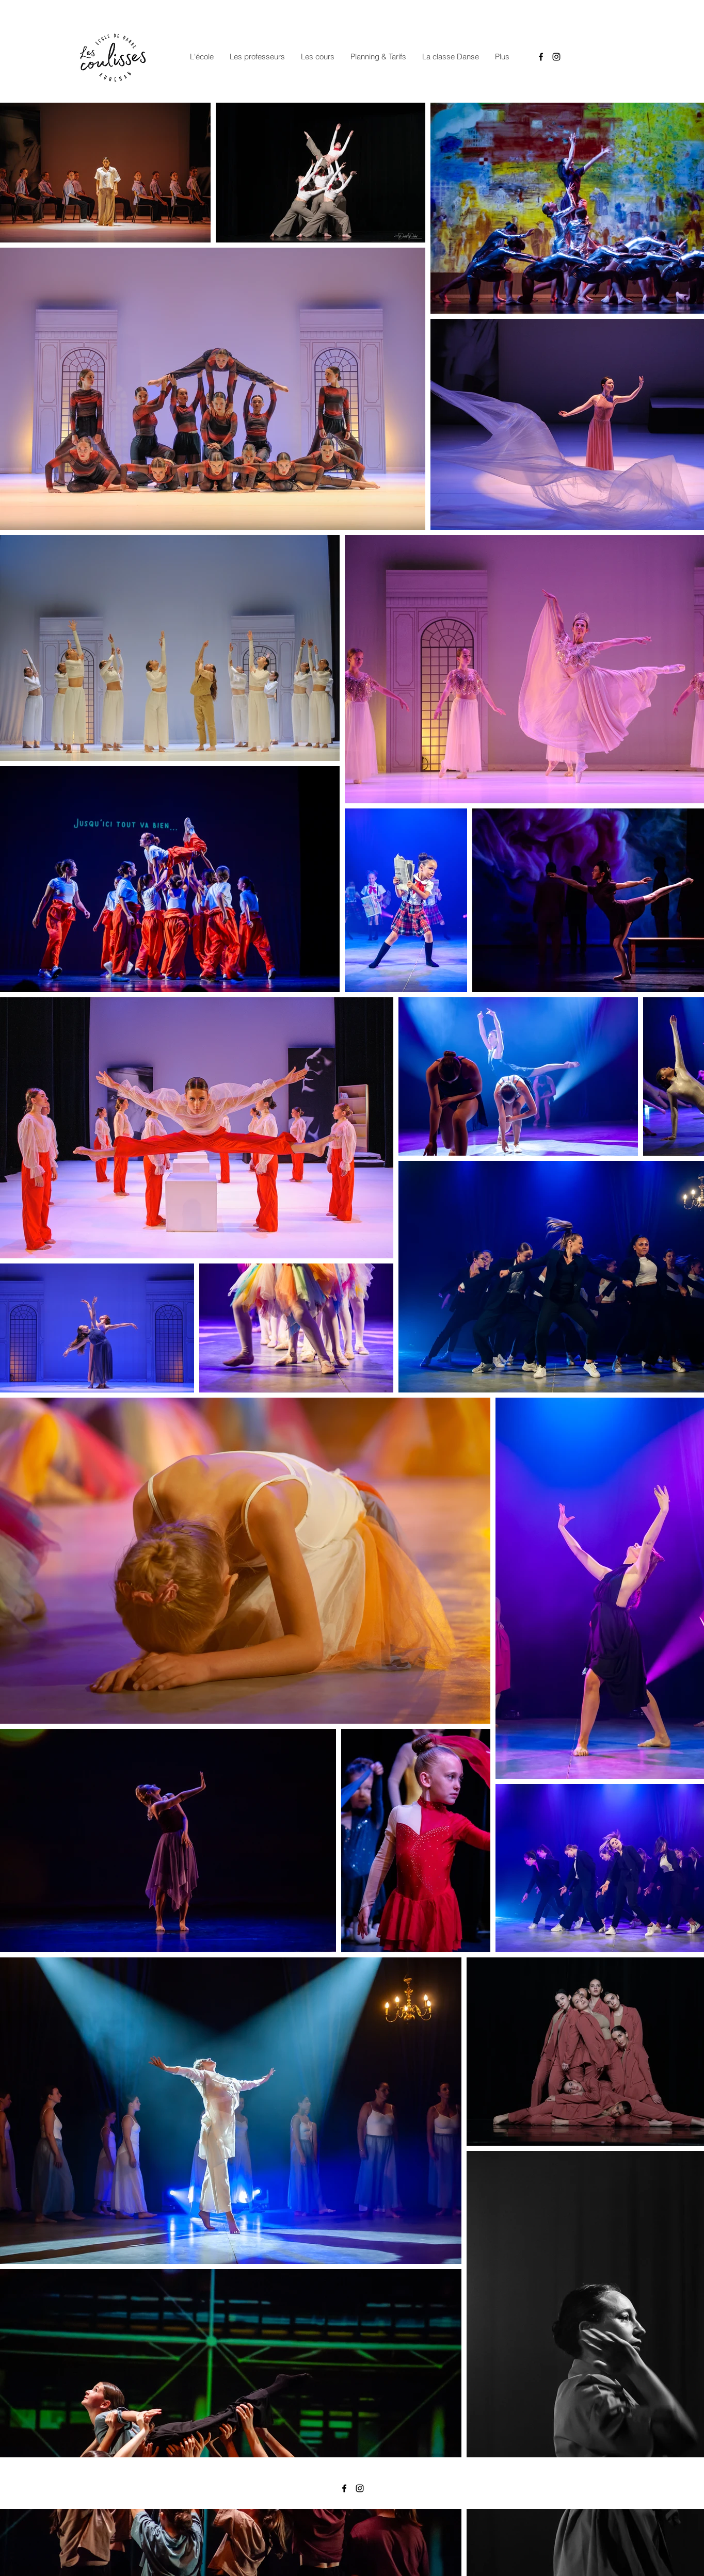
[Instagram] (556, 57)
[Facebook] (541, 57)
